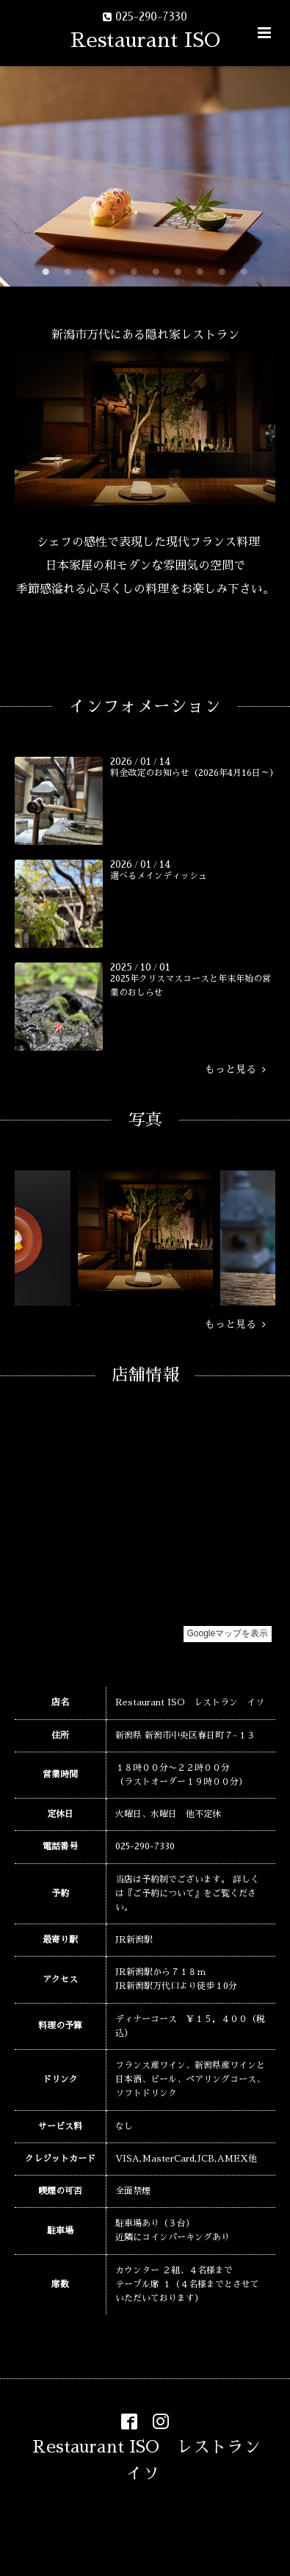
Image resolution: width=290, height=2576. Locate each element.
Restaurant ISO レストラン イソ (155, 2460)
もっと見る (235, 1070)
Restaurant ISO (145, 40)
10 (244, 272)
